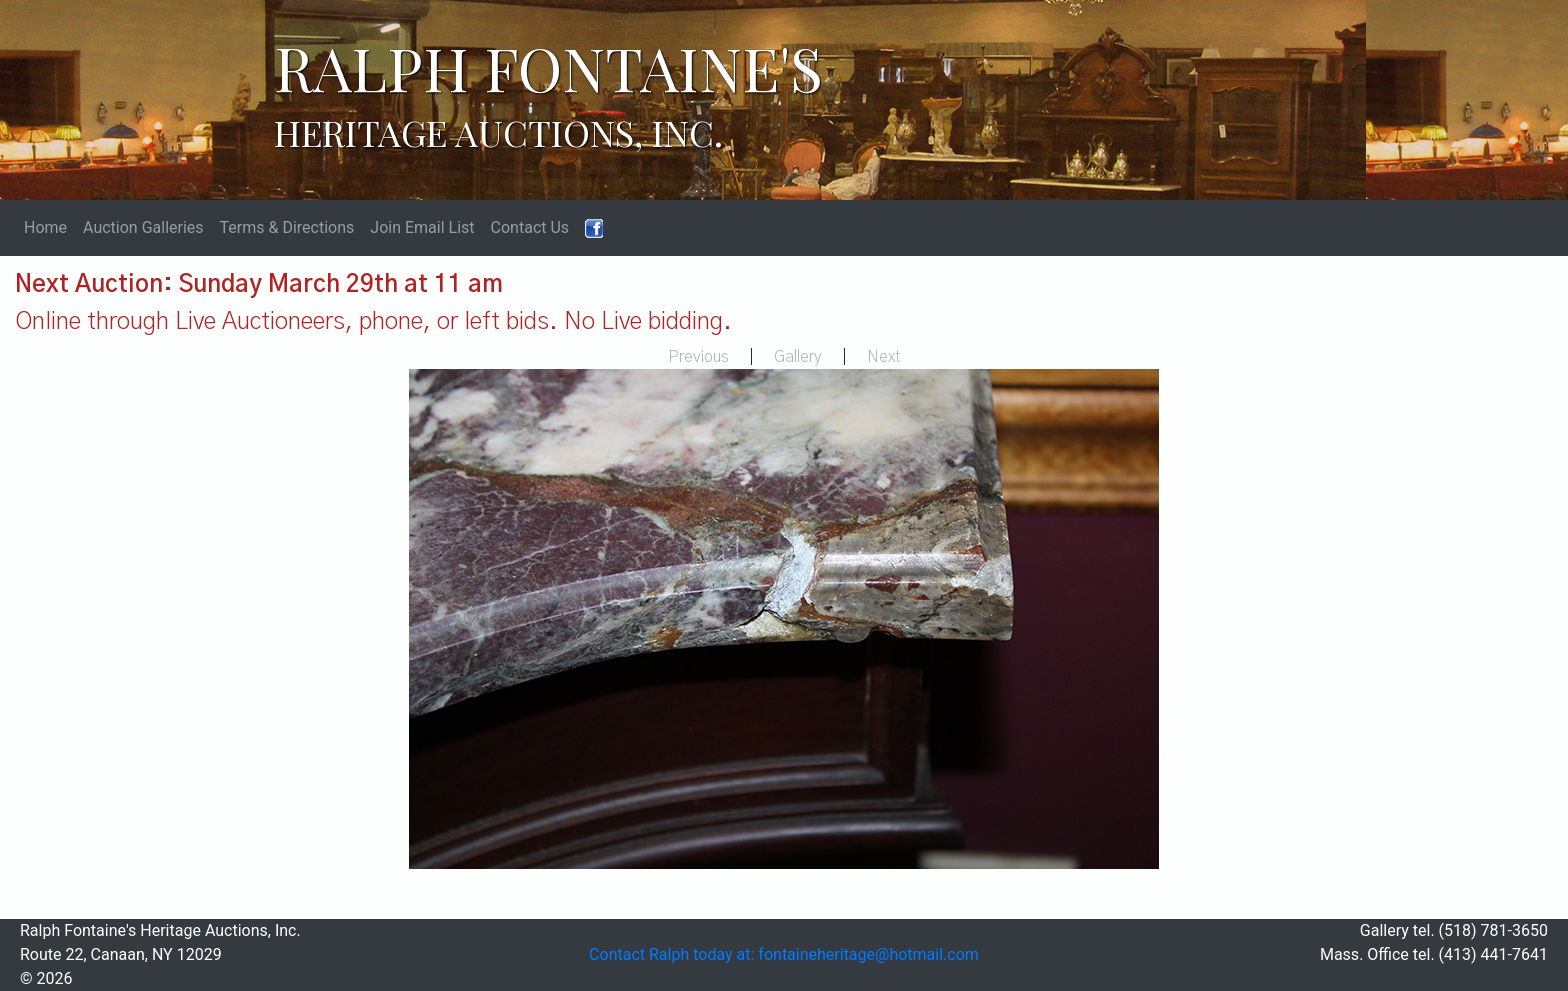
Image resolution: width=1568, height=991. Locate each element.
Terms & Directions (287, 227)
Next (884, 357)
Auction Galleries (143, 227)
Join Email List (422, 227)
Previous (698, 357)
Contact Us (530, 227)
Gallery (798, 357)
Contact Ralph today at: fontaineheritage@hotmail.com (784, 954)
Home (45, 227)
